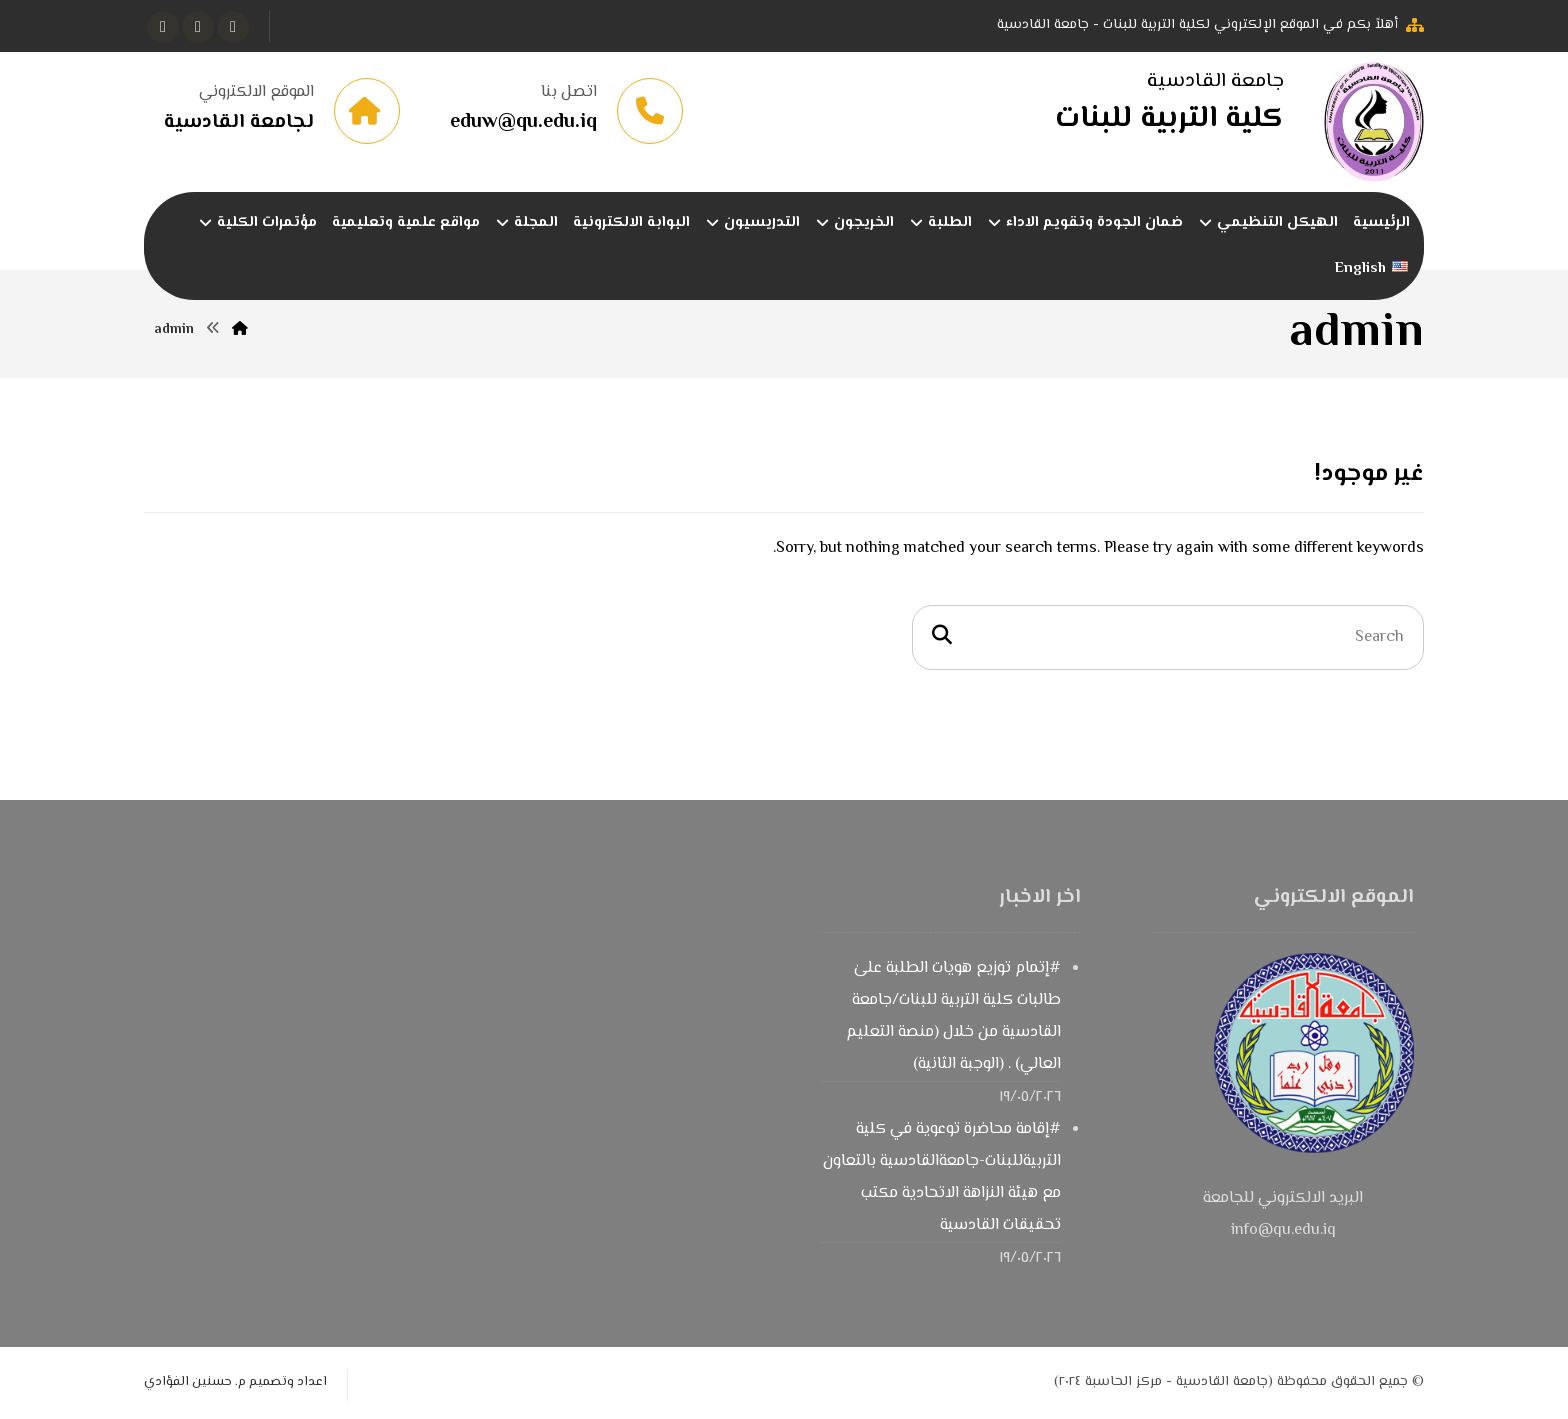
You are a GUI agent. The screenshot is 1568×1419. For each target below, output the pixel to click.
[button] (233, 27)
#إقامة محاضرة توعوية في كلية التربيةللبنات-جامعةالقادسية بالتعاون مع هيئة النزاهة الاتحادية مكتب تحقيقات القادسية (942, 1177)
